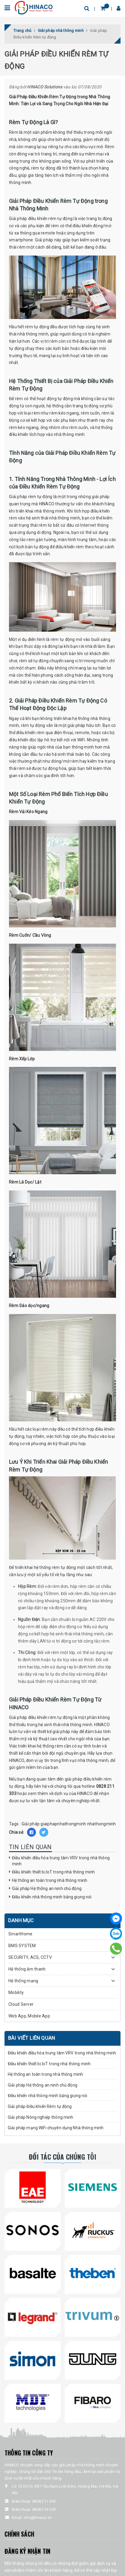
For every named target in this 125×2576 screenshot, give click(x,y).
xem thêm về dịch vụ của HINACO (60, 1793)
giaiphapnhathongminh (63, 1823)
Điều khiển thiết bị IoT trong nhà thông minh (53, 1872)
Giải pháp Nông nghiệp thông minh (40, 2117)
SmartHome (20, 1933)
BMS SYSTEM (22, 1945)
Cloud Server (21, 2004)
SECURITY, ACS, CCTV (30, 1957)
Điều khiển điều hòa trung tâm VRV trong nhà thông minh (62, 2053)
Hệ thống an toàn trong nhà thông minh (49, 1880)
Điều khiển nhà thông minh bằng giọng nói (52, 1896)
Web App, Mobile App (29, 2016)
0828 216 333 (44, 2509)
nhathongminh (101, 1823)
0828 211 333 (44, 2501)
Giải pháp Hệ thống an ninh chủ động (47, 1888)
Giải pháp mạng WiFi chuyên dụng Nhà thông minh (55, 2127)
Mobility (16, 1992)
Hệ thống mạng (23, 1980)
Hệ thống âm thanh (27, 1969)
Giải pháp (31, 1823)
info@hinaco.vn (38, 2517)
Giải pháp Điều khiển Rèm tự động (40, 2106)
